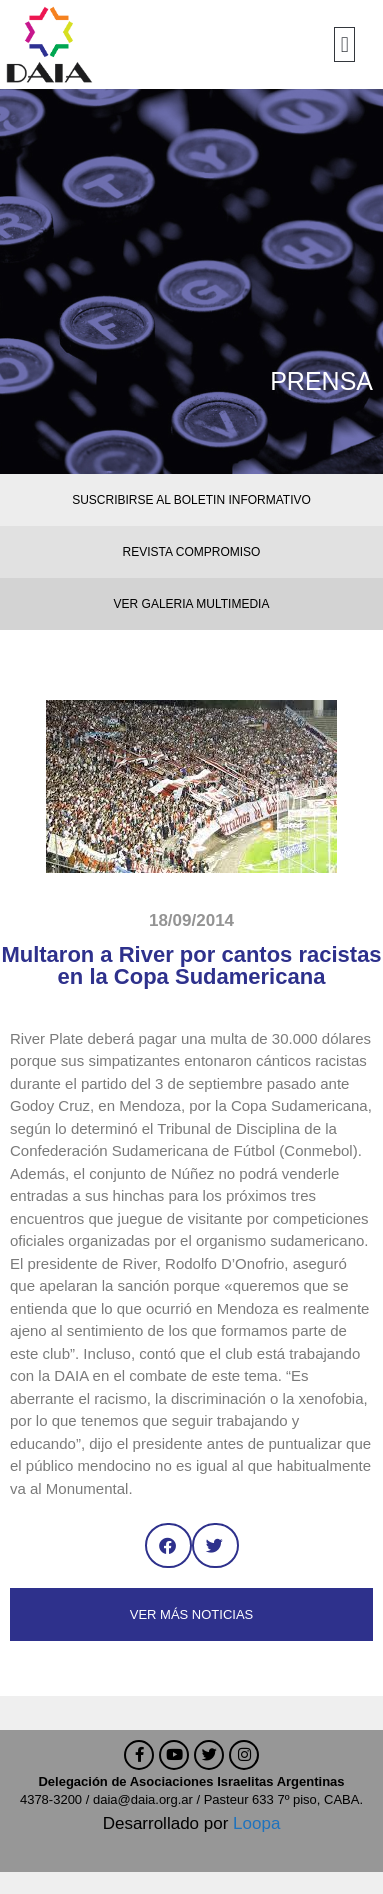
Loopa (256, 1823)
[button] (344, 44)
